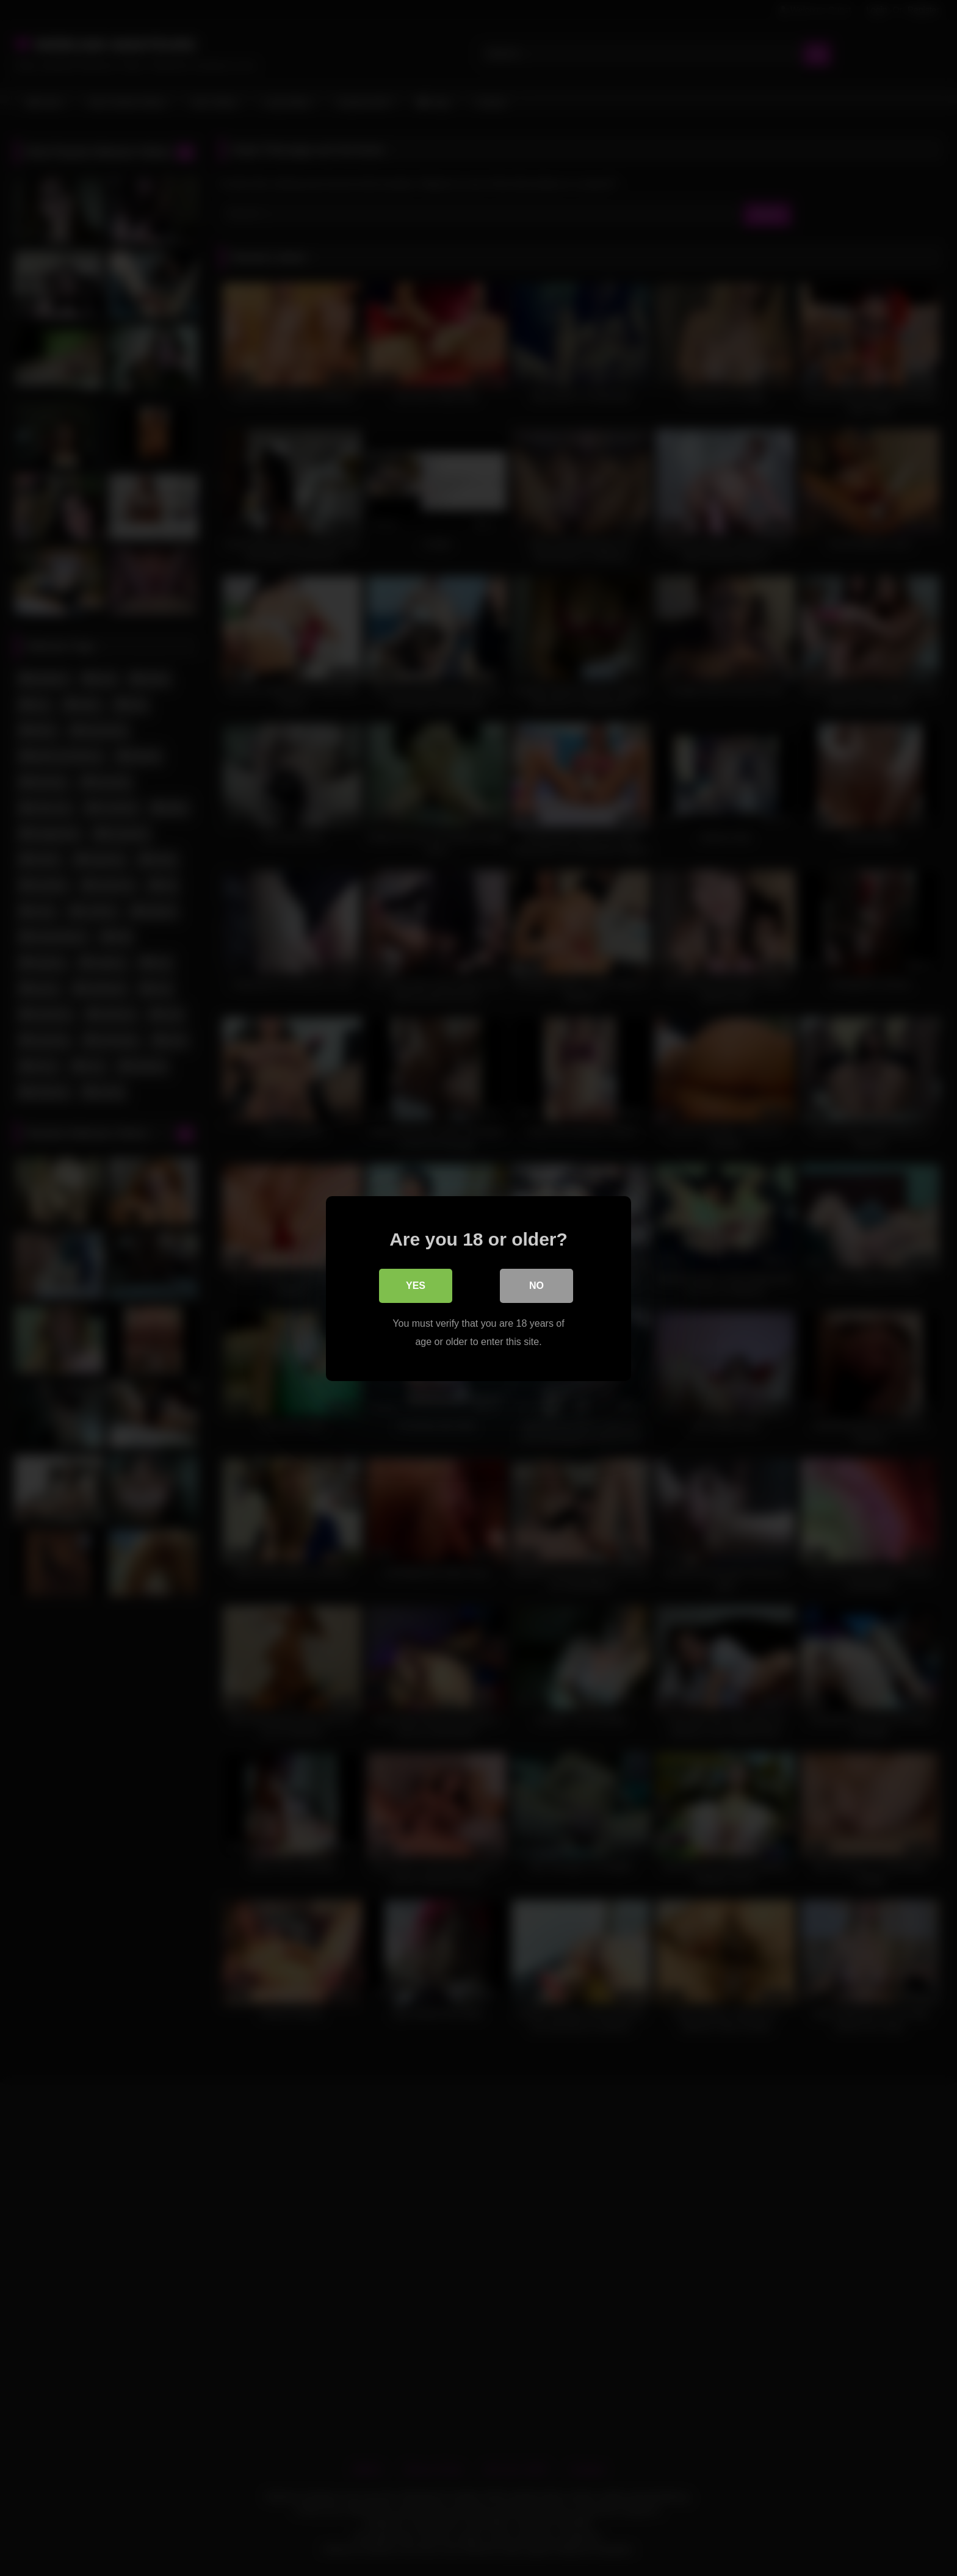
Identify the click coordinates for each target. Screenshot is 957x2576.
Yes (415, 1285)
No (536, 1285)
